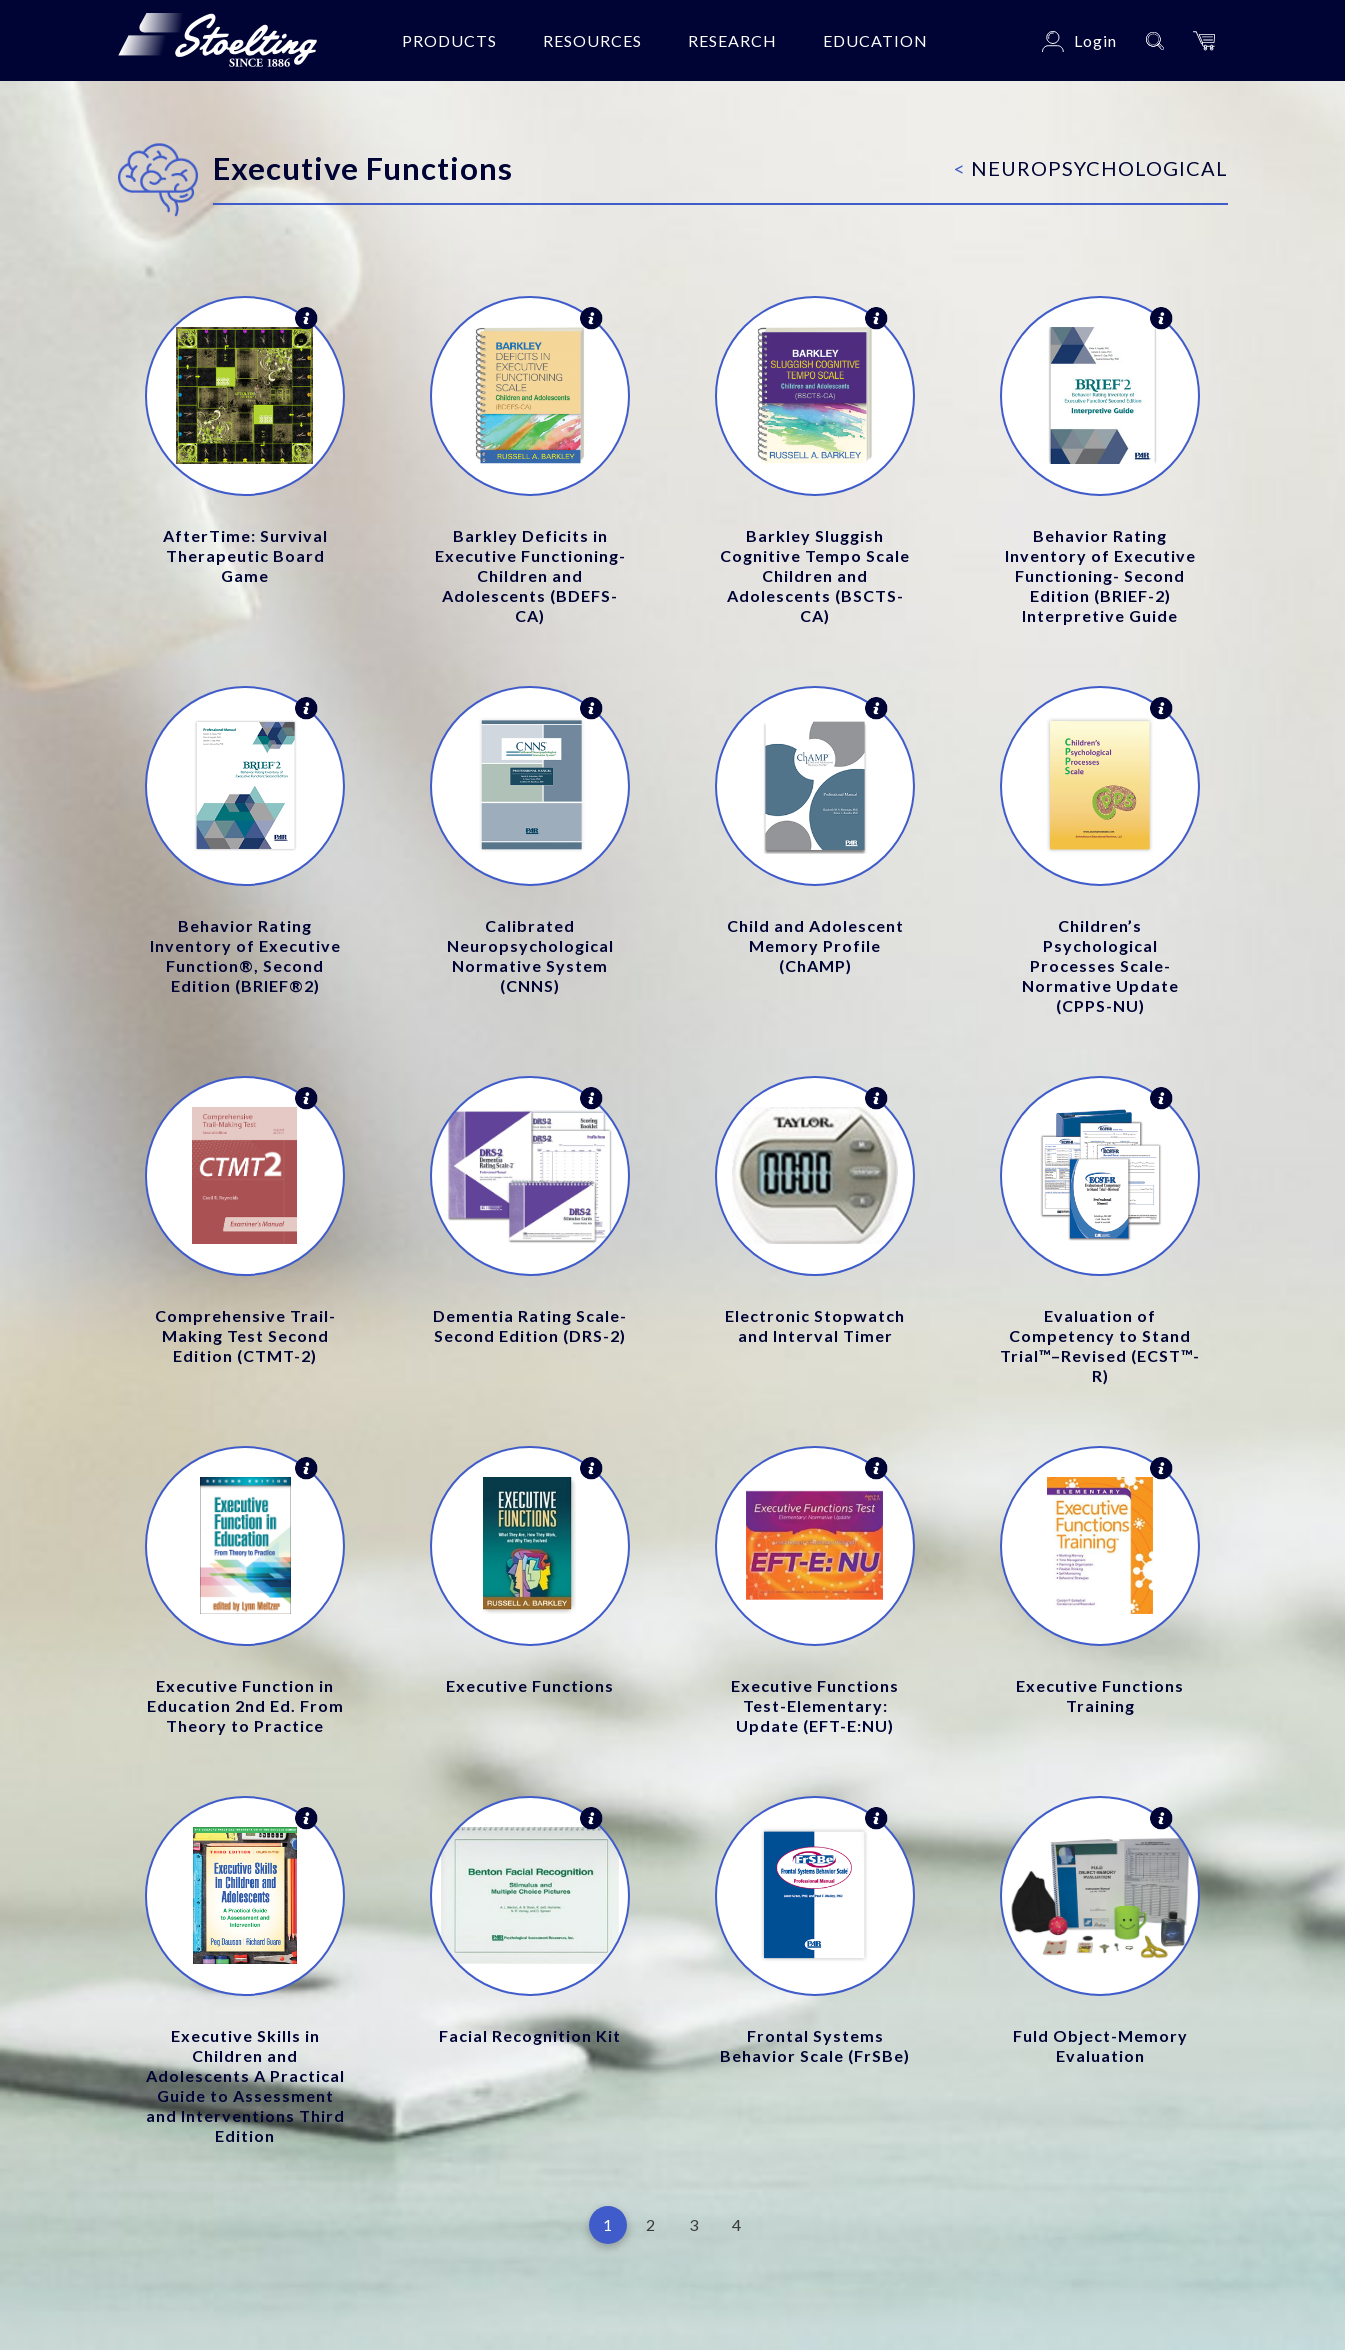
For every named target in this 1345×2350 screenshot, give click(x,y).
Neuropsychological (1091, 168)
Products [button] (449, 40)
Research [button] (732, 40)
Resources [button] (592, 40)
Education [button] (875, 40)
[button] (1204, 40)
